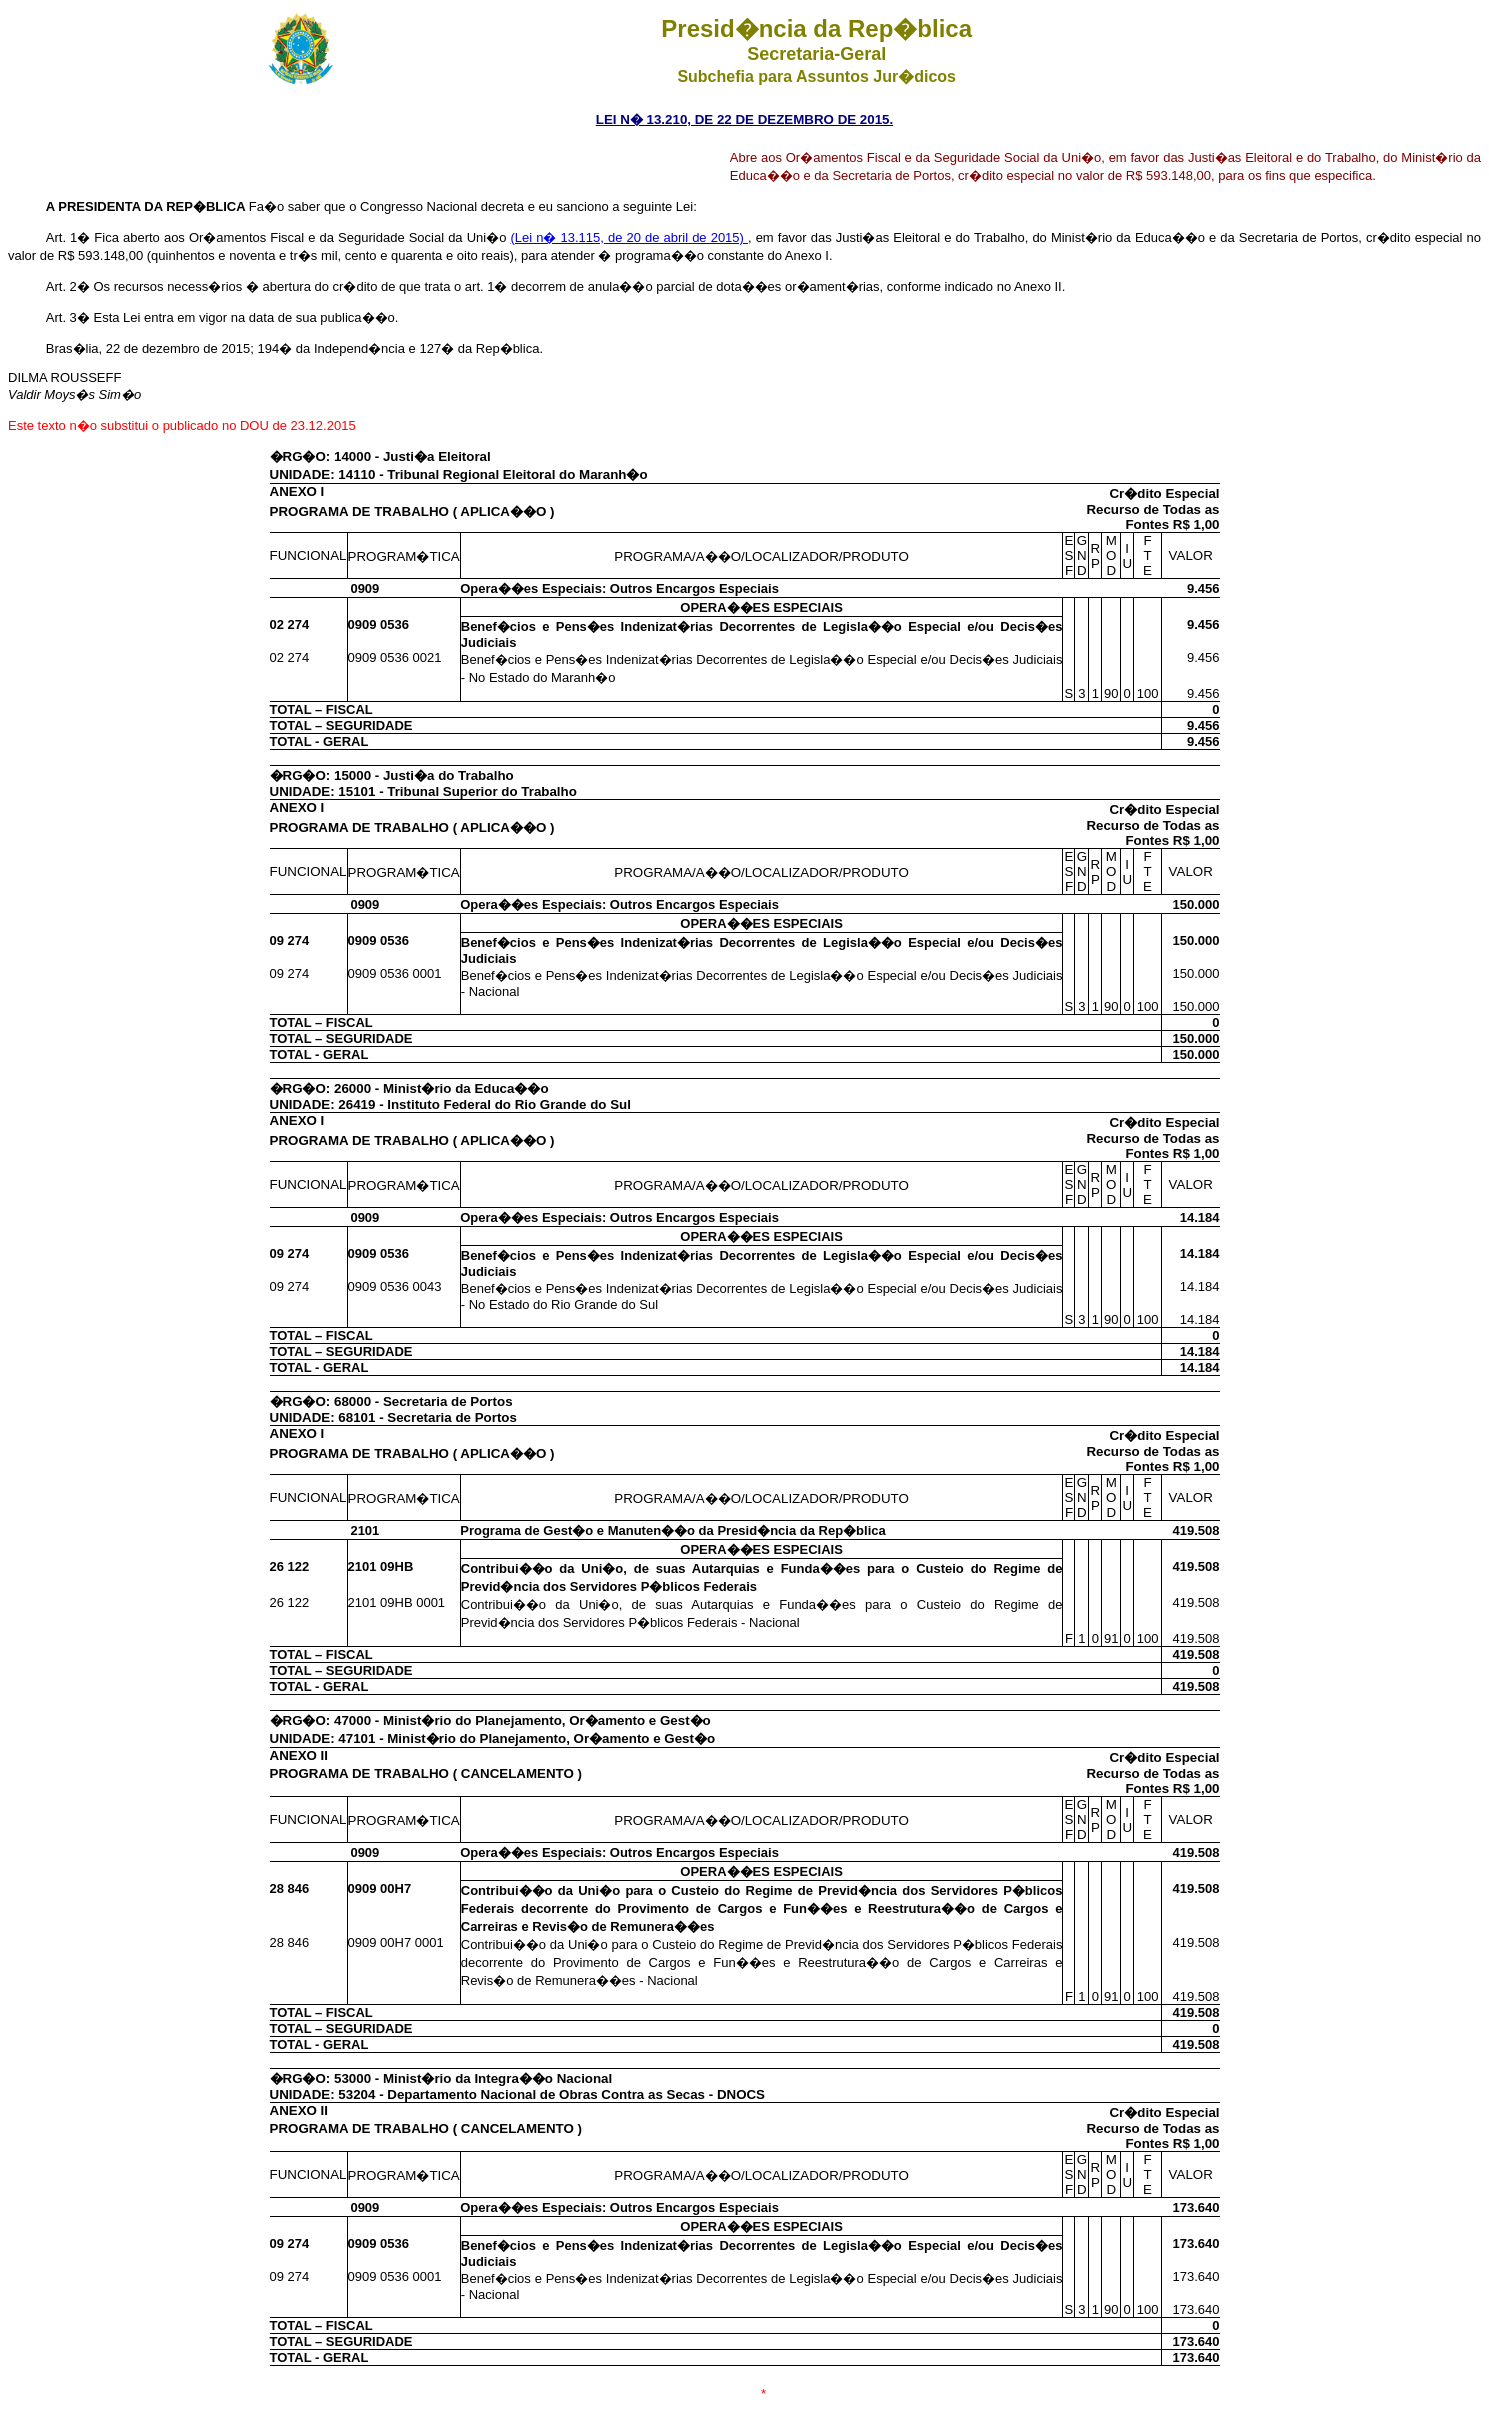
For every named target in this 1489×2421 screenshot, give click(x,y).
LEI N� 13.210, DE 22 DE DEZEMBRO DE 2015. (744, 119)
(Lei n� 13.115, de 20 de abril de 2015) (629, 237)
